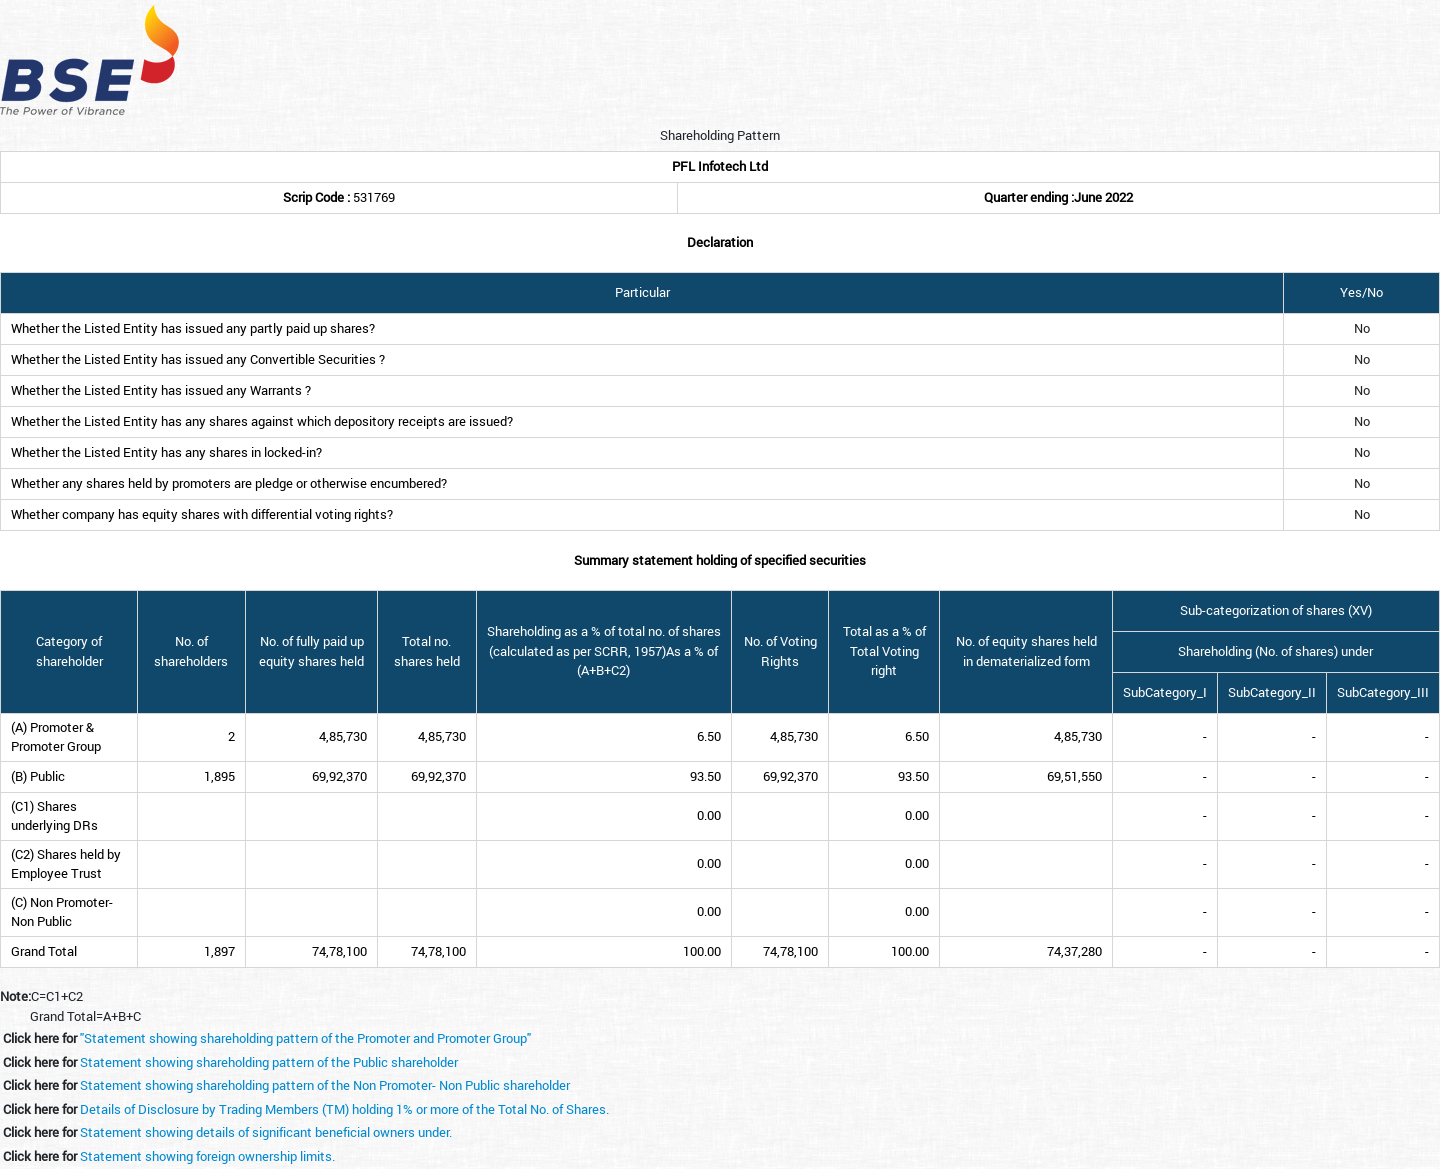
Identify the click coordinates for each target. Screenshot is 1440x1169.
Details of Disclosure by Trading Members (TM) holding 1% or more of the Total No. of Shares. (344, 1109)
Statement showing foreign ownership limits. (207, 1156)
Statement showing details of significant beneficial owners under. (266, 1132)
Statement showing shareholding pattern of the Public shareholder (269, 1062)
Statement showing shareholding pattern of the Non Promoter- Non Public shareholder (325, 1085)
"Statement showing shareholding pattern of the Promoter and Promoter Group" (305, 1038)
